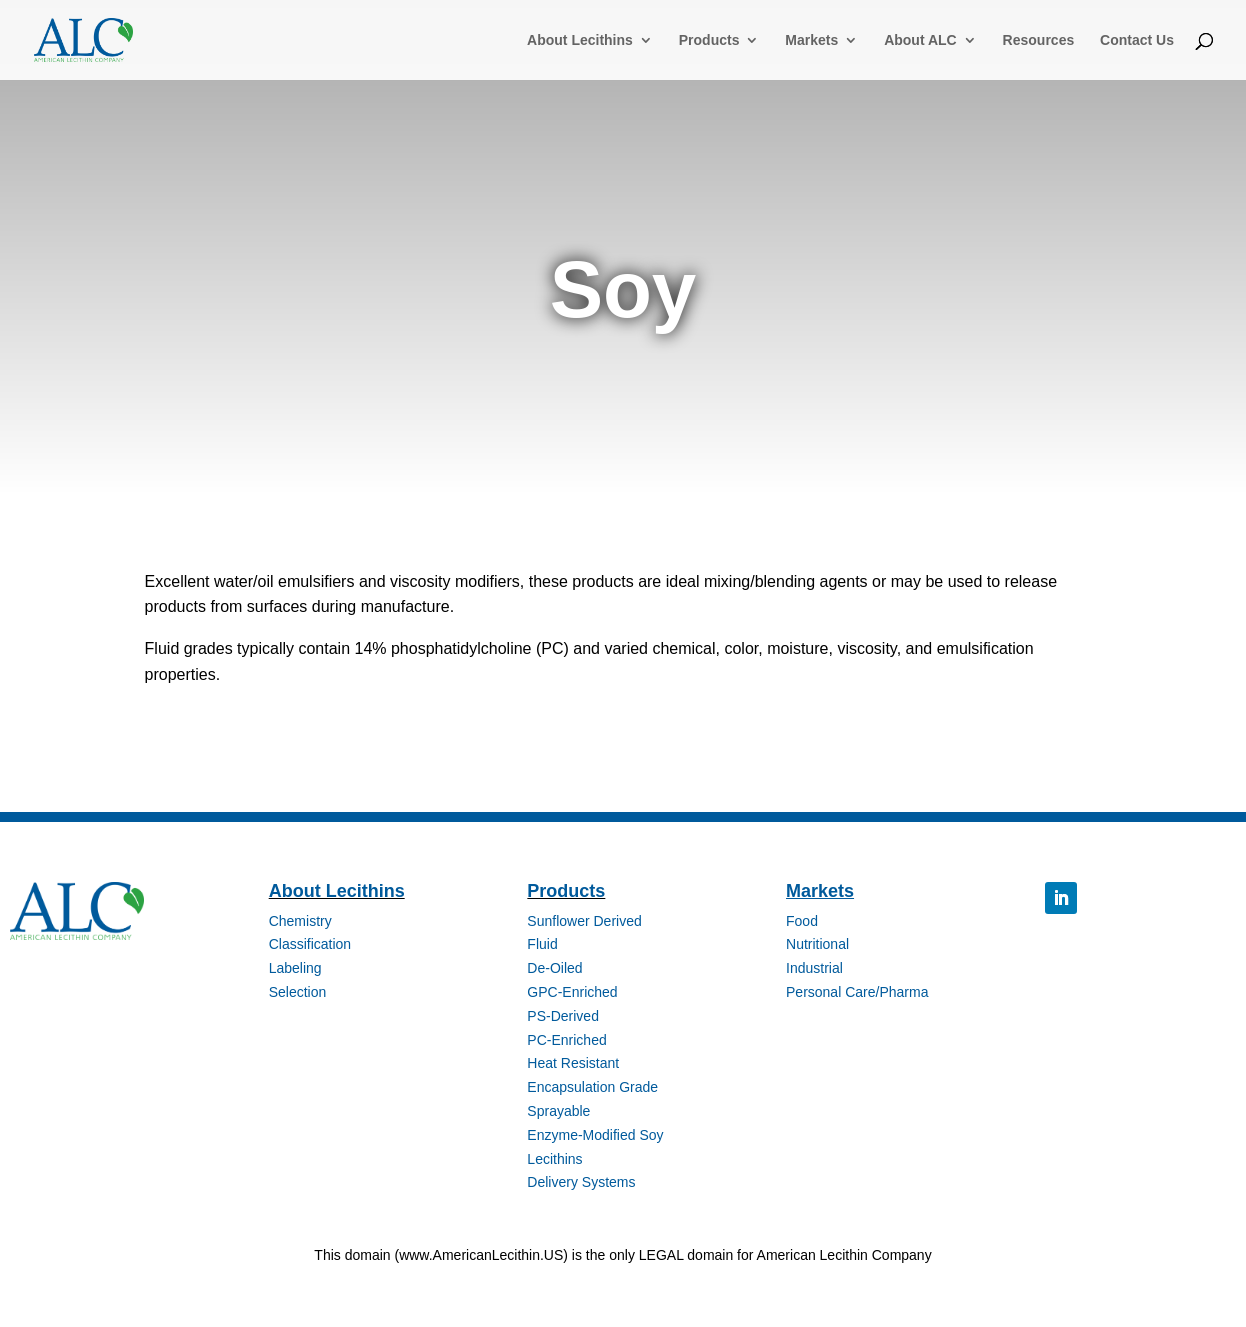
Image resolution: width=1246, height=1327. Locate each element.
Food (802, 921)
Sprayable (558, 1111)
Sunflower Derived (584, 921)
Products (709, 40)
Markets (811, 40)
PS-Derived (563, 1016)
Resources (1039, 40)
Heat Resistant (573, 1063)
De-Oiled (554, 968)
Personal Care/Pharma (857, 992)
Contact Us (1137, 40)
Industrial (814, 968)
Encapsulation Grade (592, 1087)
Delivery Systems (581, 1182)
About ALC (920, 40)
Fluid (542, 944)
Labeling (295, 968)
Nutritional (817, 944)
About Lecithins (580, 40)
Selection (298, 992)
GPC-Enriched (572, 992)
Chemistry (300, 921)
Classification (310, 944)
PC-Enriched (566, 1040)
